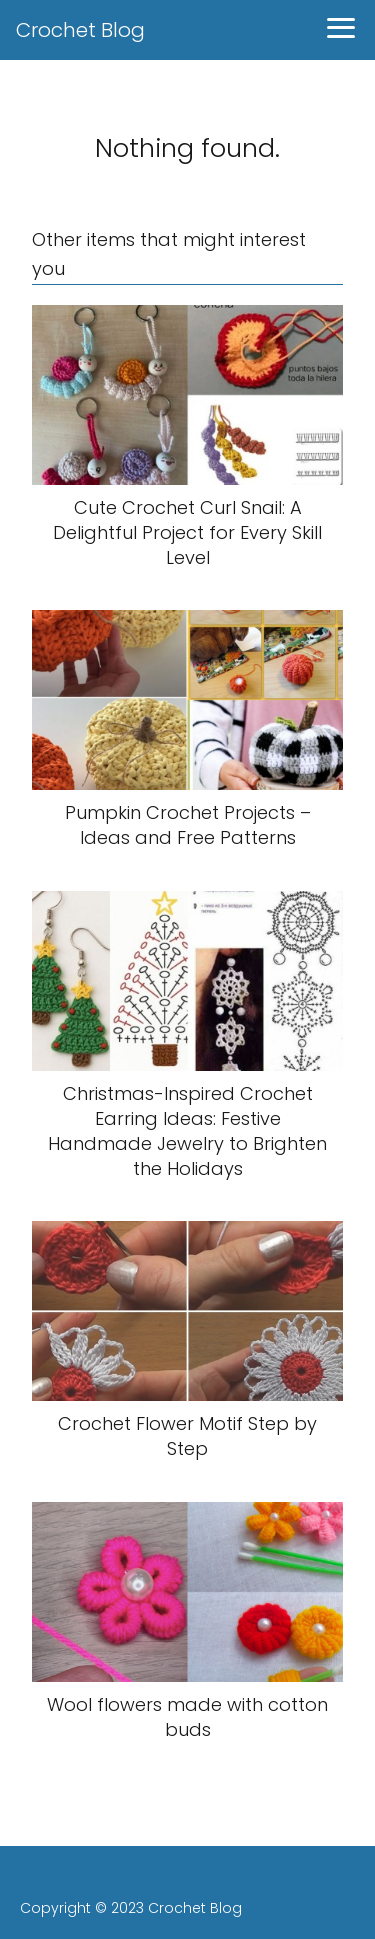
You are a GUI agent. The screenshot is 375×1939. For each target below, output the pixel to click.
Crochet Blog (80, 30)
